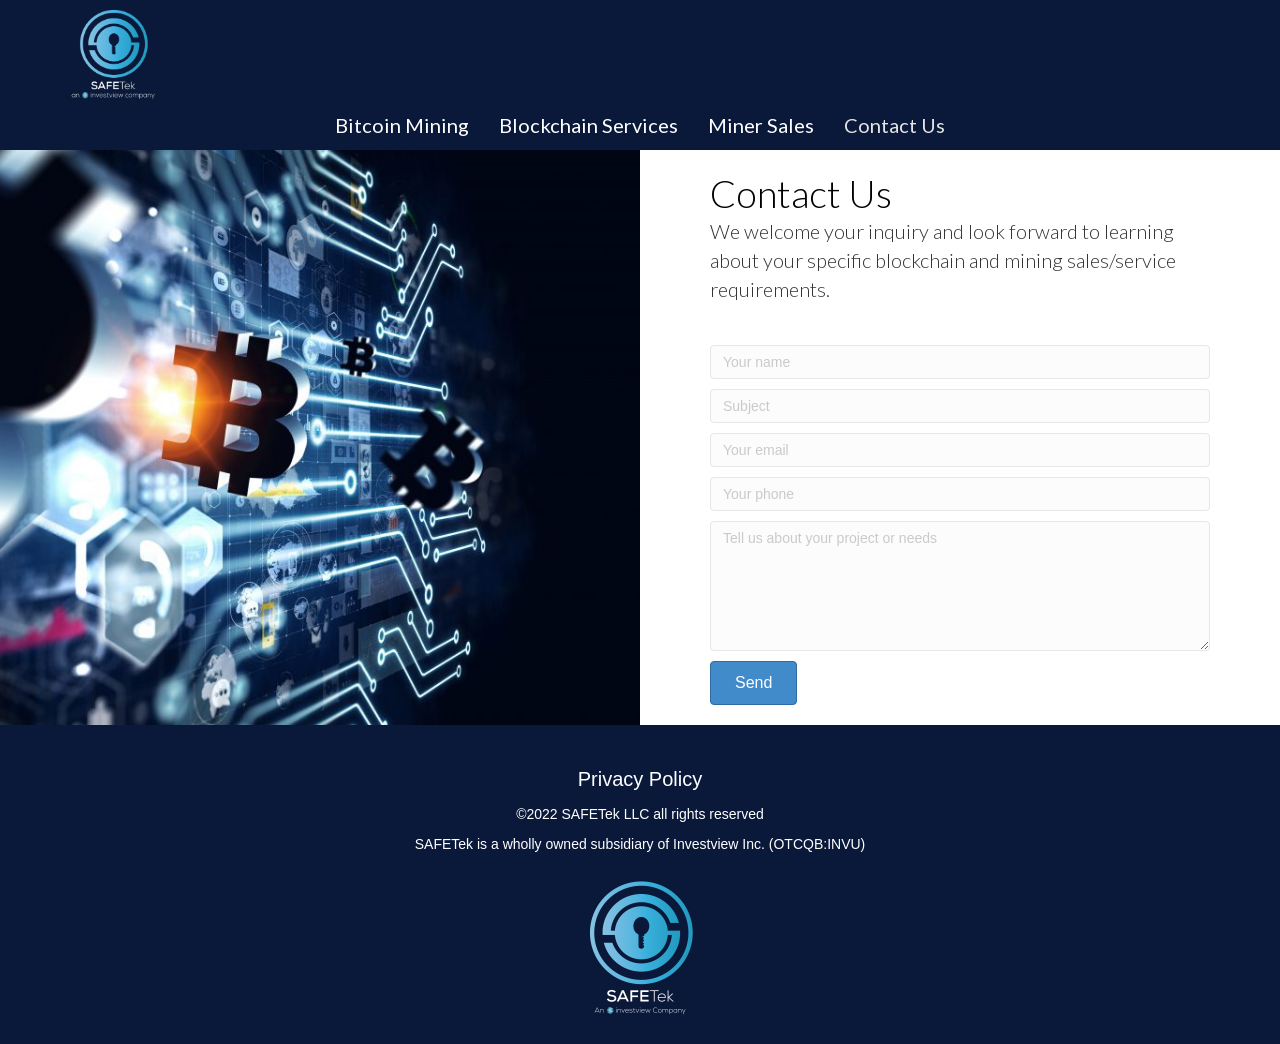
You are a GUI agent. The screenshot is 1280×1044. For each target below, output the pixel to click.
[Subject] (960, 406)
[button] (753, 683)
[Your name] (960, 362)
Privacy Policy (640, 779)
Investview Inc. (719, 844)
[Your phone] (960, 494)
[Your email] (960, 450)
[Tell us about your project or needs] (960, 586)
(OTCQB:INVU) (817, 844)
